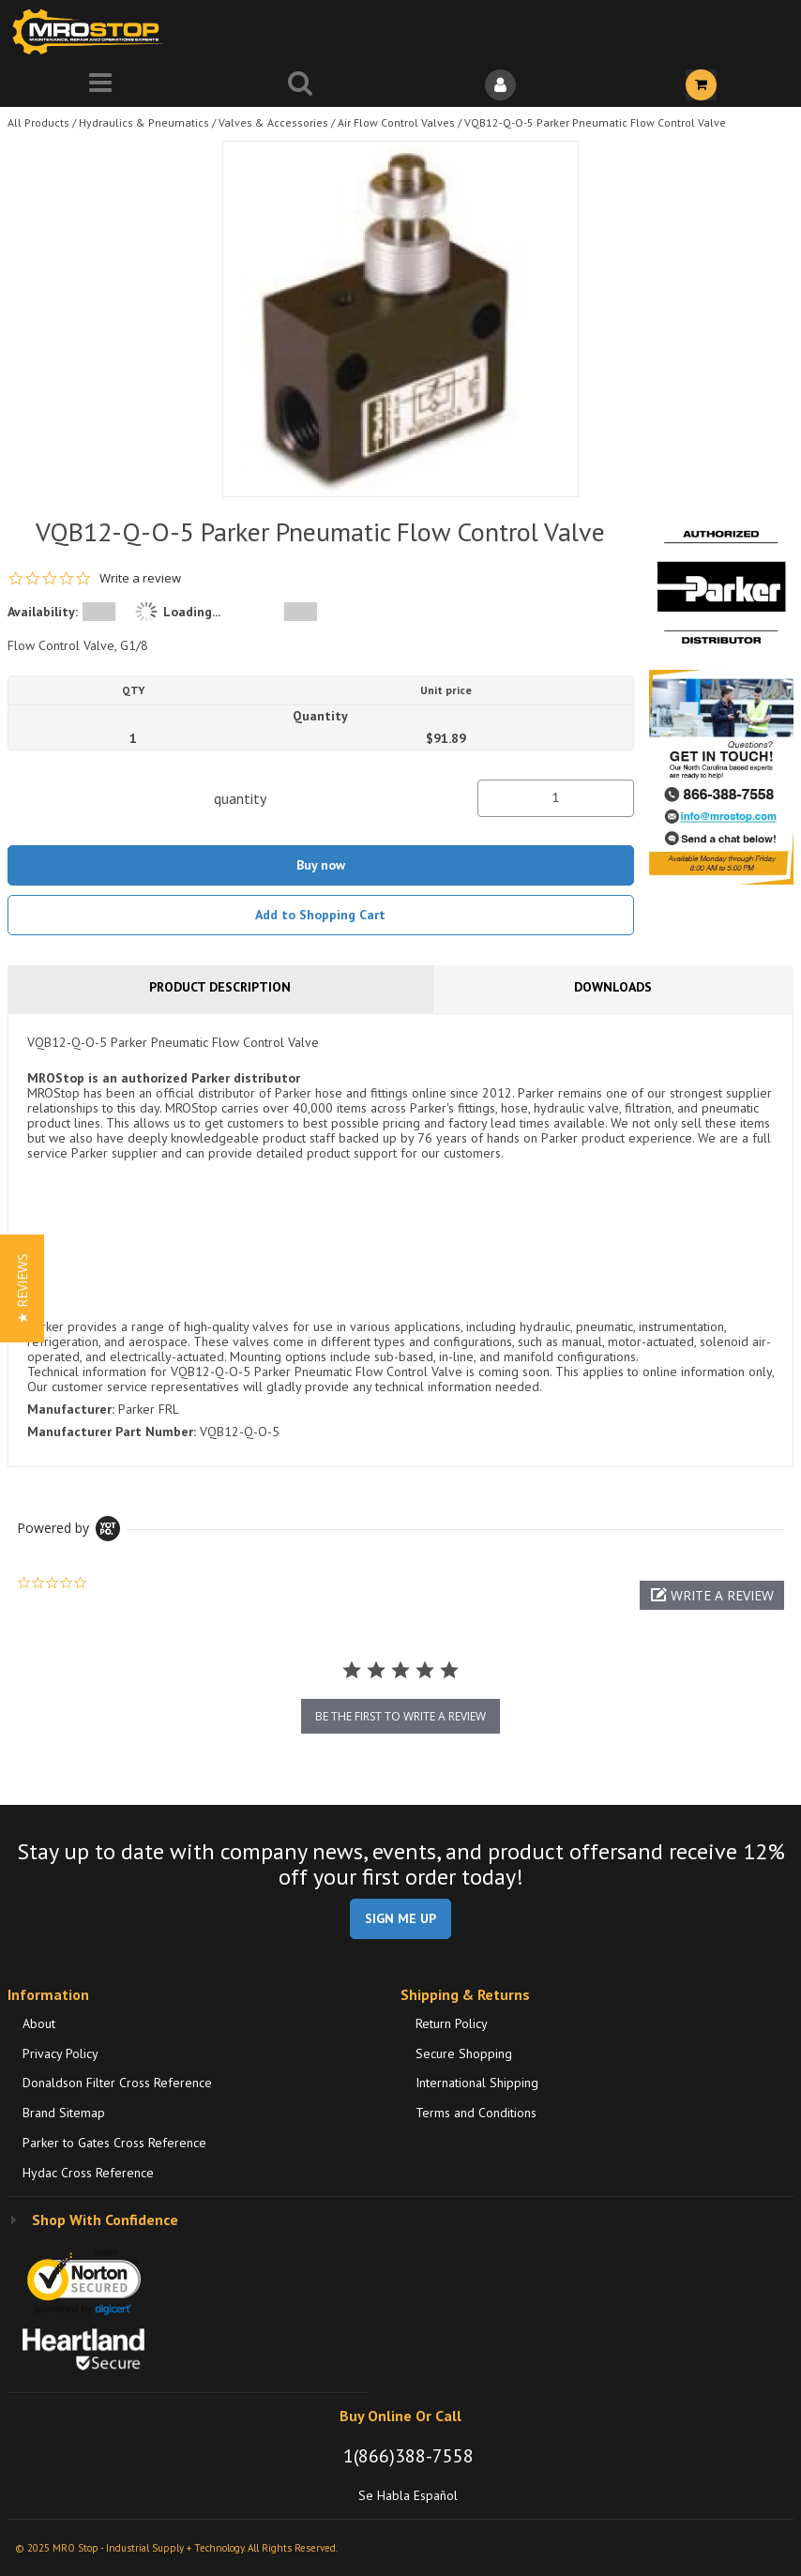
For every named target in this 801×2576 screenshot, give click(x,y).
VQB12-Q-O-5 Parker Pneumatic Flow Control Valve (595, 122)
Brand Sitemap (64, 2112)
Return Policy (452, 2023)
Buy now (320, 864)
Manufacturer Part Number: (111, 1431)
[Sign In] (500, 85)
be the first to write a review (400, 1716)
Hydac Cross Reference (88, 2172)
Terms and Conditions (476, 2112)
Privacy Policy (60, 2053)
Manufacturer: (70, 1409)
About (39, 2023)
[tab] (400, 1240)
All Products (38, 122)
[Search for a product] (301, 85)
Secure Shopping (464, 2053)
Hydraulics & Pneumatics (144, 122)
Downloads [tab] (613, 986)
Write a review (140, 578)
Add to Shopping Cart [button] (320, 914)
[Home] (92, 31)
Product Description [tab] (220, 986)
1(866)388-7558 (408, 2456)
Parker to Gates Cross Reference (114, 2142)
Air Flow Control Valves (396, 122)
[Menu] (100, 85)
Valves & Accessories (273, 122)
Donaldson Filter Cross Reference (117, 2082)
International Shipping (477, 2082)
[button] (712, 1595)
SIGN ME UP (400, 1918)
